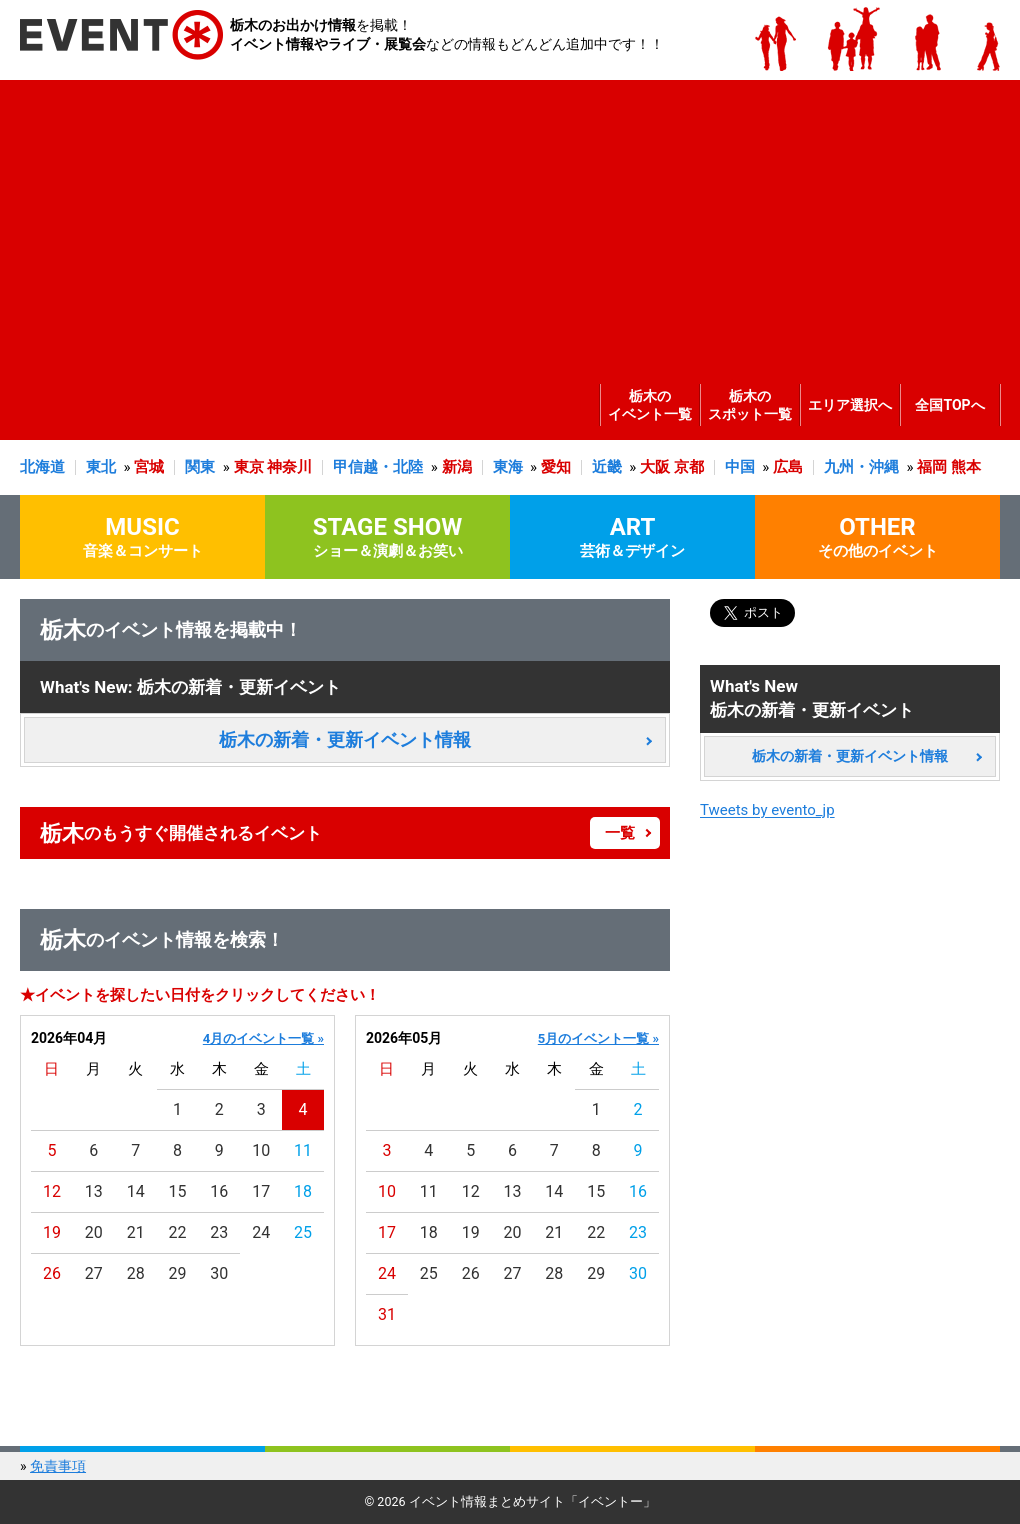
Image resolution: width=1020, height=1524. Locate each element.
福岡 (932, 467)
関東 (200, 467)
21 (136, 1232)
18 (303, 1191)
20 (94, 1232)
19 (52, 1232)
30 (219, 1273)
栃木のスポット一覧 (750, 405)
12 (52, 1191)
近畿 (607, 467)
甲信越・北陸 (378, 467)
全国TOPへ (949, 405)
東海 (508, 467)
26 (52, 1273)
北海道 (42, 467)
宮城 (149, 467)
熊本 (966, 467)
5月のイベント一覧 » (598, 1038)
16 (219, 1191)
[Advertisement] (505, 220)
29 (178, 1273)
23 (219, 1232)
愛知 (556, 467)
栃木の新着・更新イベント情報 (345, 739)
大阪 (655, 467)
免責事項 (58, 1466)
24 (261, 1232)
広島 (788, 467)
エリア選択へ (850, 405)
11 (303, 1150)
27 (94, 1273)
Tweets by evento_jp (767, 810)
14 (136, 1191)
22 (178, 1232)
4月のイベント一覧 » (263, 1038)
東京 (249, 467)
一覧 (620, 833)
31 (387, 1314)
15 (178, 1191)
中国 (740, 467)
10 (261, 1150)
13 (94, 1191)
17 (261, 1191)
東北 (101, 467)
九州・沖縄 (861, 467)
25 (303, 1232)
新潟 (457, 467)
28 (136, 1273)
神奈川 (289, 467)
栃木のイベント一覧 (650, 405)
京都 (689, 467)
